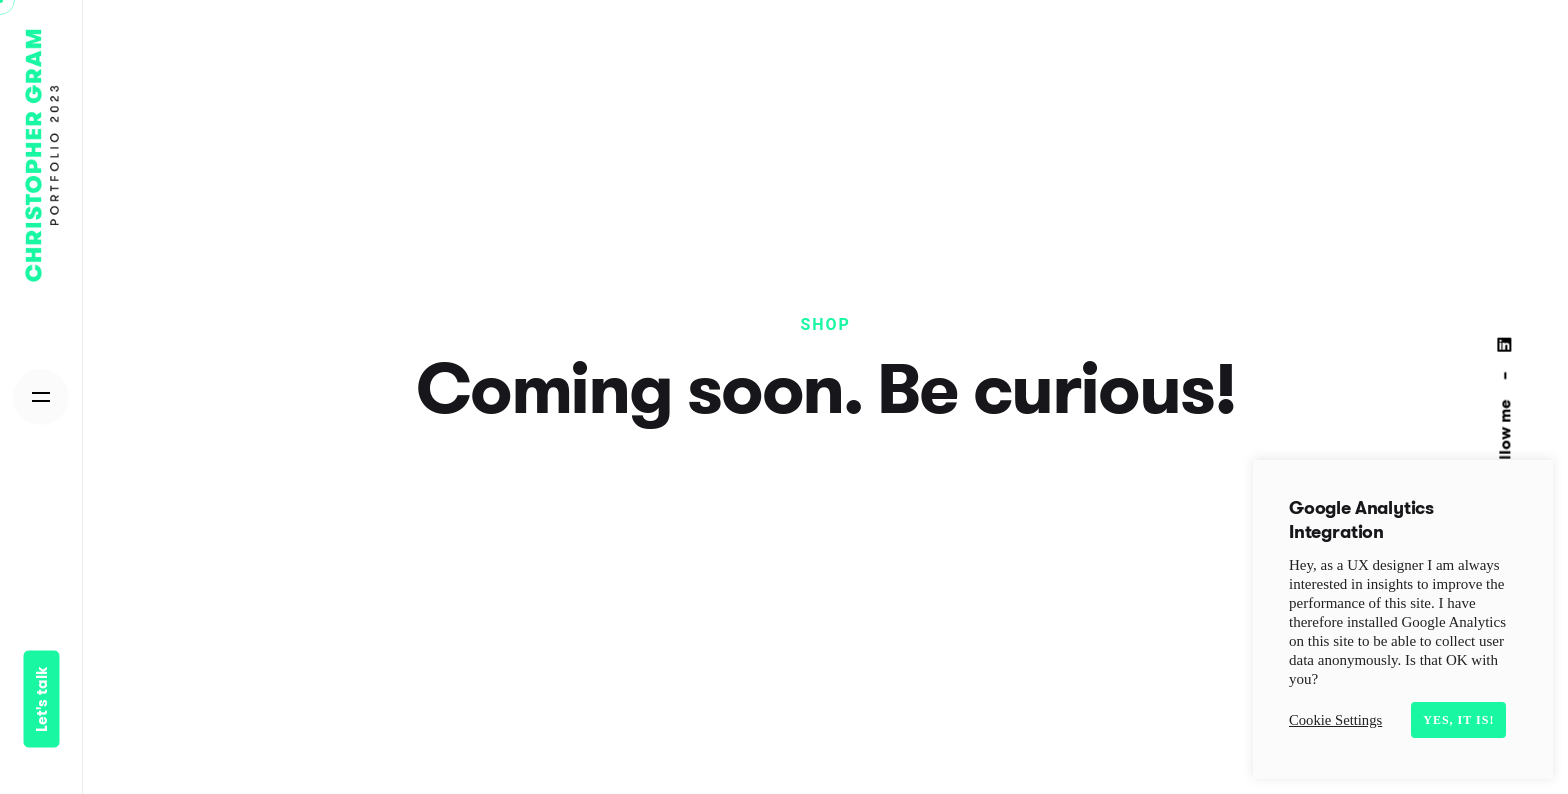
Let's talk (41, 699)
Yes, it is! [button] (1458, 720)
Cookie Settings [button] (1335, 720)
